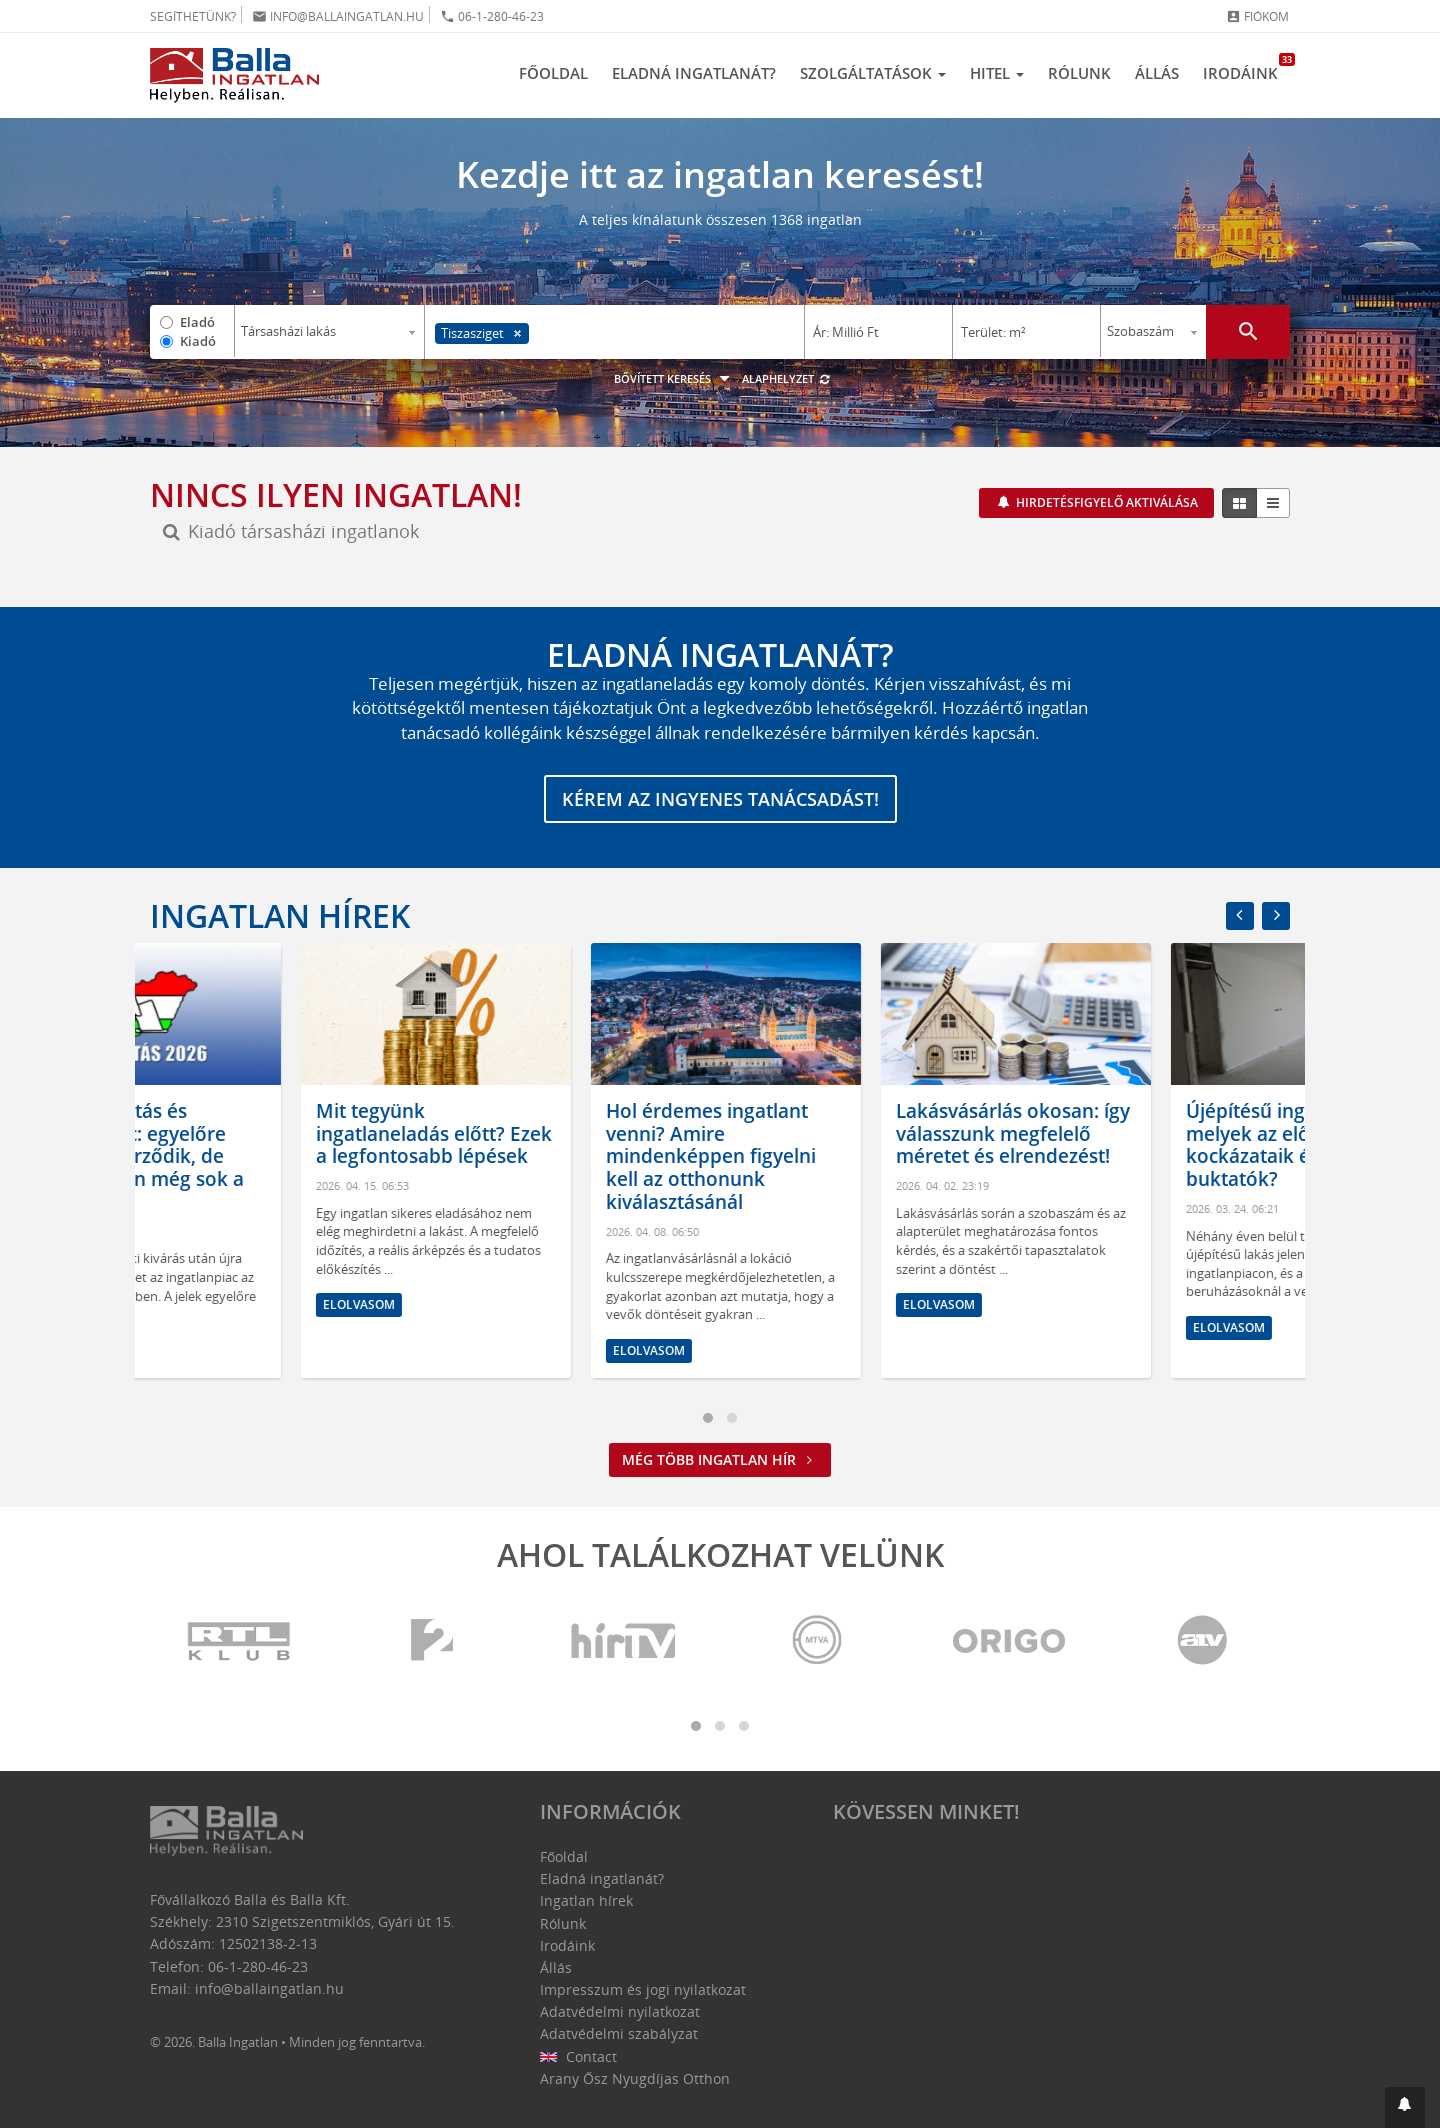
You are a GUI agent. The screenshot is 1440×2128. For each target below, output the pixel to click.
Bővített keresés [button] (674, 378)
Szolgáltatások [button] (873, 73)
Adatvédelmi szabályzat (619, 2033)
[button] (1405, 2107)
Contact (578, 2056)
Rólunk (1079, 73)
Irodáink (1246, 68)
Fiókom (1257, 16)
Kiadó (198, 341)
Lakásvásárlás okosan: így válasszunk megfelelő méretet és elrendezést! (1152, 1134)
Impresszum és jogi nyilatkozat (643, 1989)
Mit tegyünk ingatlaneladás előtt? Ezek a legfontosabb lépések (573, 1134)
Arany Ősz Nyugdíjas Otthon (635, 2078)
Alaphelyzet (786, 378)
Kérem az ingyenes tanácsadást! (720, 799)
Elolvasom (208, 1350)
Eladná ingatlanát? (694, 73)
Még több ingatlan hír (720, 1459)
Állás (1157, 73)
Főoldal (553, 73)
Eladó (197, 322)
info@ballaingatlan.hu (338, 16)
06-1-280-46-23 (492, 16)
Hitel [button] (997, 73)
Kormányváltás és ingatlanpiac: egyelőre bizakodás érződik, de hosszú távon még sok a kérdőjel (274, 1156)
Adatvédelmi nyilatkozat (620, 2011)
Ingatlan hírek (280, 915)
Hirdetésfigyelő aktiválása (1105, 502)
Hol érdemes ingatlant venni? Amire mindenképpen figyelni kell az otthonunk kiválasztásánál (850, 1156)
